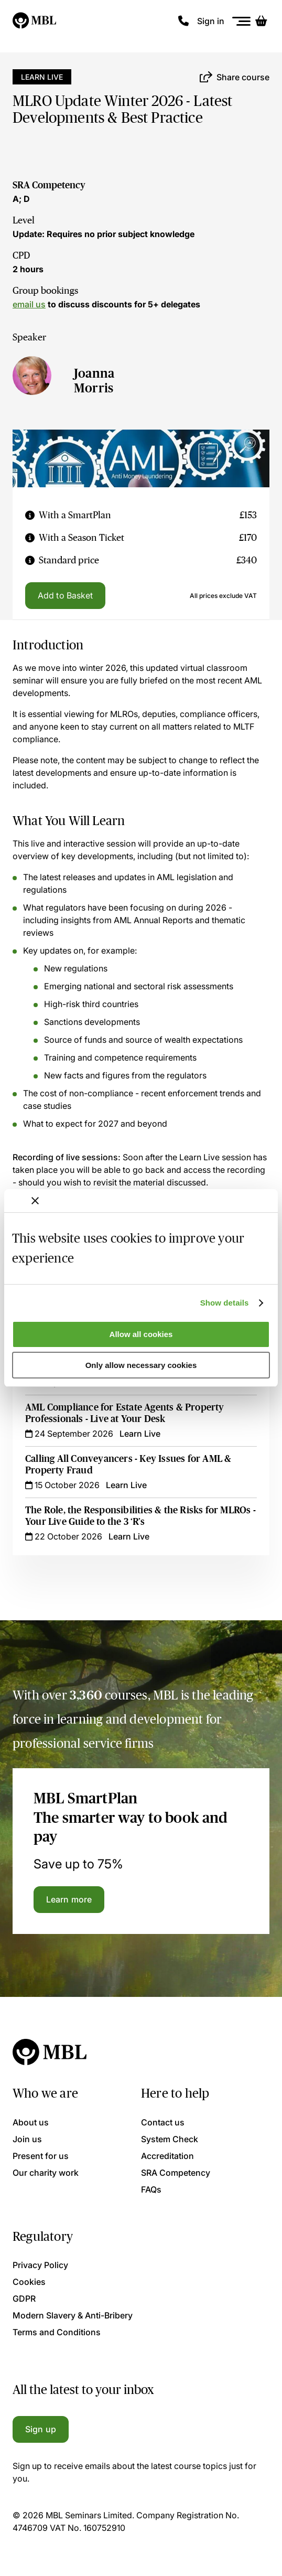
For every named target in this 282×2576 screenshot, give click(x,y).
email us (29, 304)
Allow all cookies (141, 1334)
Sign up (40, 2429)
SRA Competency (49, 185)
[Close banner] (35, 1200)
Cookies (29, 2281)
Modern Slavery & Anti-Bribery (73, 2315)
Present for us (41, 2156)
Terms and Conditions (57, 2332)
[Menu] (242, 21)
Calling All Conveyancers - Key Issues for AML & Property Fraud (128, 1464)
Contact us (163, 2122)
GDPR (24, 2298)
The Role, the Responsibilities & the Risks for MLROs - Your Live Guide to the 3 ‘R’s (140, 1516)
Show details (224, 1302)
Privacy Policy (40, 2265)
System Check (169, 2139)
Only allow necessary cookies (141, 1365)
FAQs (151, 2189)
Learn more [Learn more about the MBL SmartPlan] (69, 1899)
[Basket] (261, 21)
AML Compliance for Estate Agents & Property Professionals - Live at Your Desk (124, 1413)
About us (31, 2122)
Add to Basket (65, 595)
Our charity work (46, 2172)
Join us (27, 2139)
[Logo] (35, 21)
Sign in (210, 21)
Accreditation (167, 2156)
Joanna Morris (94, 381)
